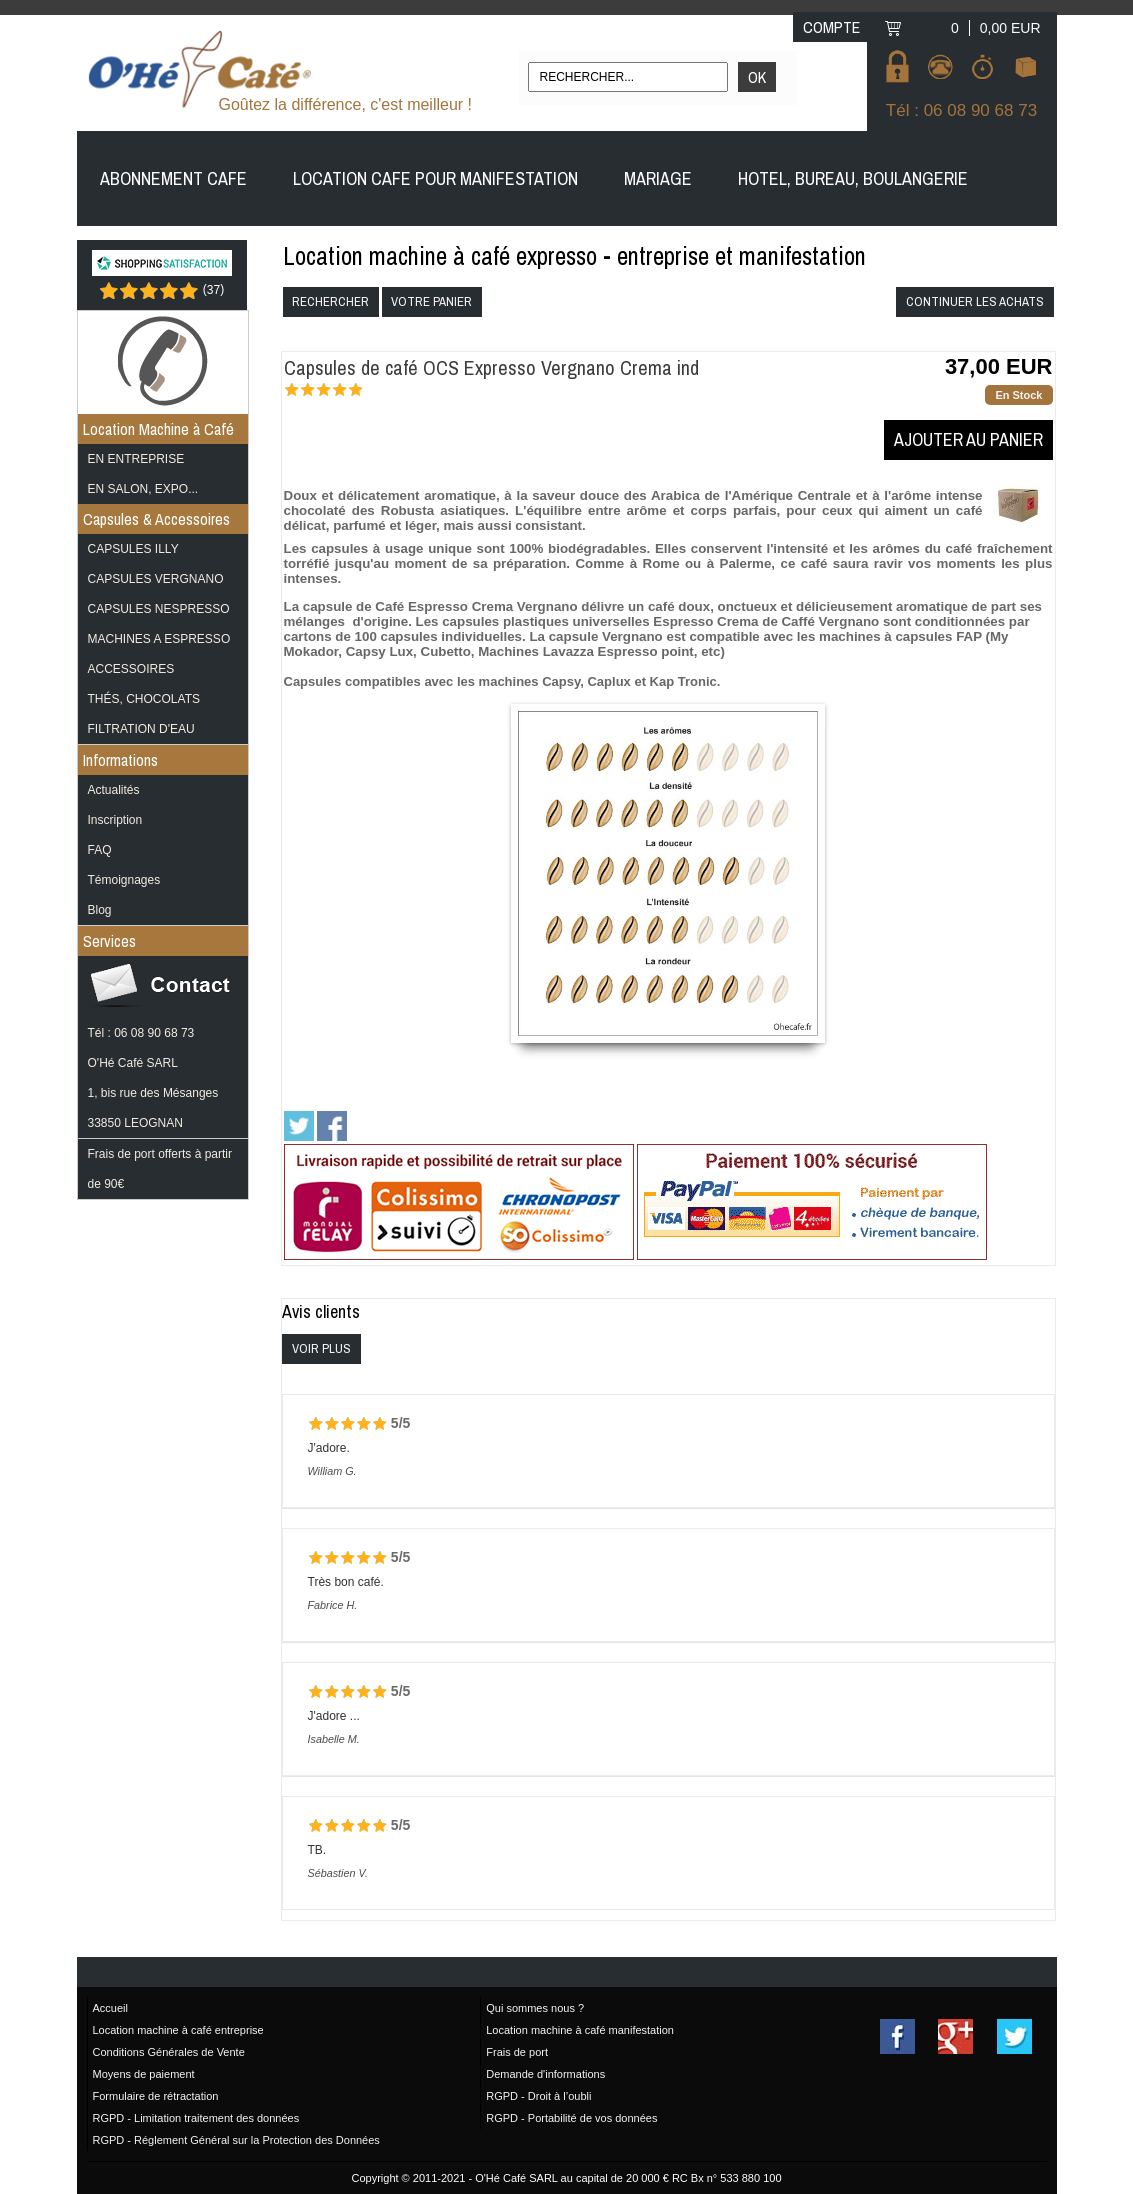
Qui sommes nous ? (535, 2008)
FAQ (100, 850)
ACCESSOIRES (131, 669)
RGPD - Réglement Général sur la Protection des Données (236, 2140)
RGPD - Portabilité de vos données (571, 2118)
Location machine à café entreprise (178, 2030)
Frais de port (517, 2052)
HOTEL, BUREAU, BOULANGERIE (853, 178)
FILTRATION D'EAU (141, 729)
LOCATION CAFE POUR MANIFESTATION (435, 178)
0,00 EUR (1010, 28)
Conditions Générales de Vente (169, 2052)
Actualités (114, 790)
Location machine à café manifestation (580, 2030)
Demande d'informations (545, 2074)
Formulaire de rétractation (156, 2096)
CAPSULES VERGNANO (156, 579)
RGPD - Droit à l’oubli (538, 2096)
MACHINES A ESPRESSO (159, 639)
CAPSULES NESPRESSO (159, 609)
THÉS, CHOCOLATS (144, 699)
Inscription (115, 820)
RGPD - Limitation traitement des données (196, 2118)
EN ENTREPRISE (136, 459)
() (213, 289)
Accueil (110, 2008)
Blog (100, 910)
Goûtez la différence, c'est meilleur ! (346, 104)
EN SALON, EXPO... (143, 489)
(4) (375, 393)
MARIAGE (658, 178)
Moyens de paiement (144, 2074)
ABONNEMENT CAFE (173, 178)
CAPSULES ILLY (133, 549)
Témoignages (124, 880)
